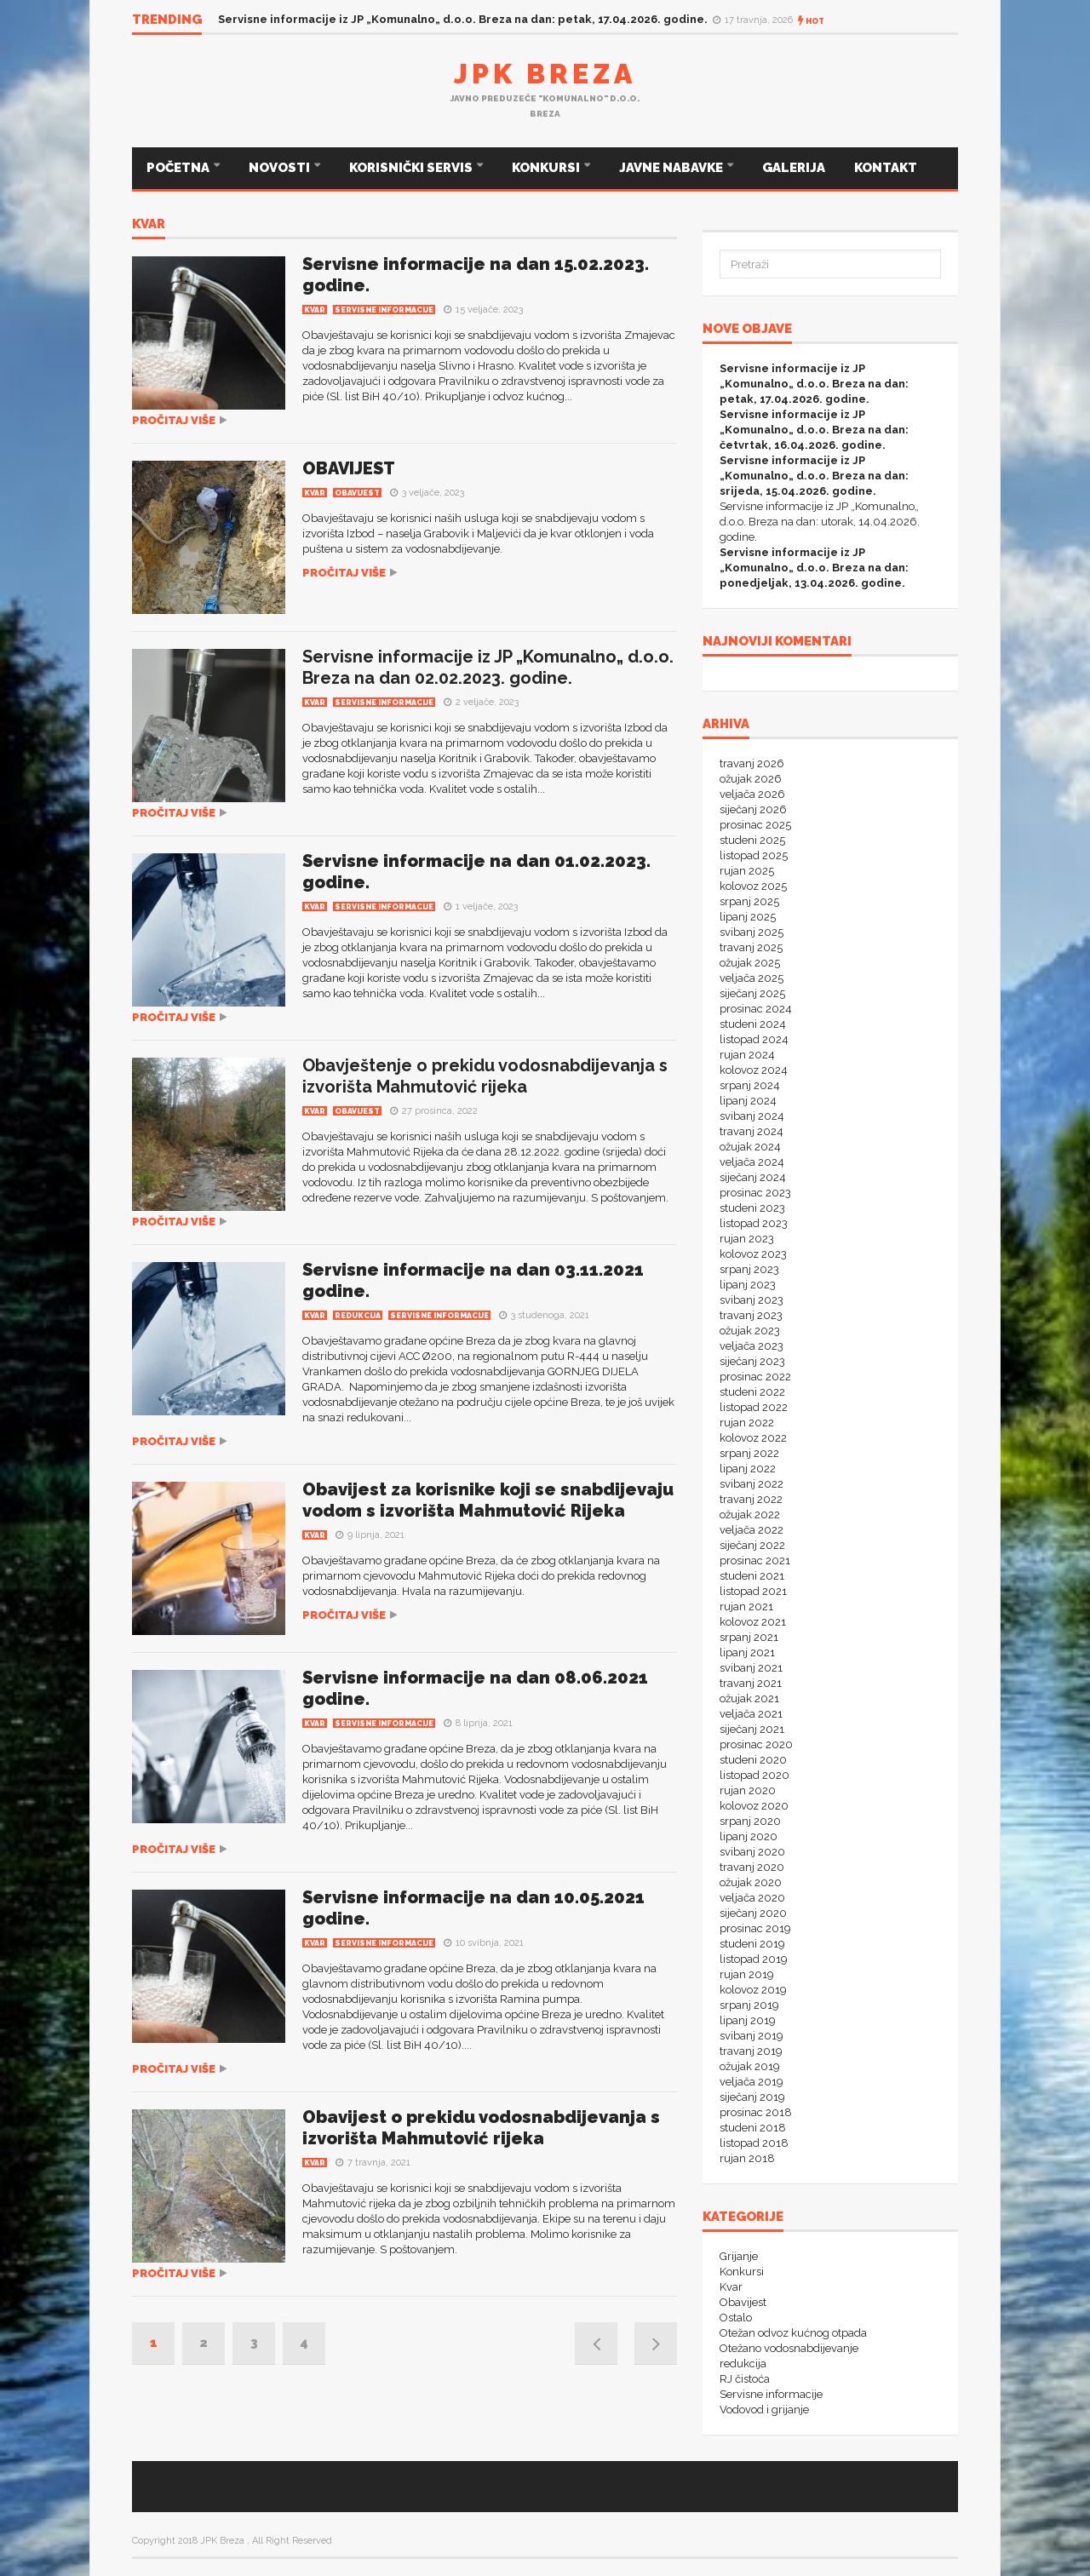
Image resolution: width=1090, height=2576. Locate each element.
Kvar (148, 225)
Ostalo (736, 2317)
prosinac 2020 (756, 1744)
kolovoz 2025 (753, 886)
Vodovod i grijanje (764, 2409)
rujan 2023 (747, 1238)
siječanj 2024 (753, 1177)
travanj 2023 (751, 1315)
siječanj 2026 (753, 809)
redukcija (358, 1315)
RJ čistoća (745, 2378)
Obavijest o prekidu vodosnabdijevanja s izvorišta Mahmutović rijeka (481, 2128)
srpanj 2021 (749, 1637)
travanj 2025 (751, 947)
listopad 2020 (754, 1775)
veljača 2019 (751, 2081)
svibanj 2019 (751, 2035)
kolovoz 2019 (753, 1989)
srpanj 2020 (750, 1821)
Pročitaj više (173, 420)
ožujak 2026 (751, 778)
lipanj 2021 (747, 1652)
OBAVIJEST (348, 468)
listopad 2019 (754, 1959)
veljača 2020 (752, 1897)
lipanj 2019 (748, 2020)
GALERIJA (793, 167)
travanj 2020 (752, 1867)
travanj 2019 (751, 2051)
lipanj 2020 (748, 1836)
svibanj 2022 (751, 1483)
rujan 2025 (747, 870)
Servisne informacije (384, 310)
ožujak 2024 (750, 1146)
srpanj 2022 (749, 1453)
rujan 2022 (747, 1422)
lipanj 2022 (748, 1468)
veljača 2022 (751, 1529)
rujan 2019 (747, 1974)
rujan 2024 (747, 1054)
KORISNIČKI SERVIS (412, 167)
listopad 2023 (754, 1223)
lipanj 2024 (748, 1100)
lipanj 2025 (748, 916)
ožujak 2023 (750, 1330)
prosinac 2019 (755, 1928)
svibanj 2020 (752, 1851)
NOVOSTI (281, 167)
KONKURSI (547, 167)
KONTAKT (885, 167)
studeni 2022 (752, 1392)
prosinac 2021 (755, 1560)
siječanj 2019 (752, 2097)
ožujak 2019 (750, 2066)
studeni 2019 (752, 1943)
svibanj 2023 (751, 1300)
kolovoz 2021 (753, 1621)
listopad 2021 (753, 1591)
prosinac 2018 (756, 2112)
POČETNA (179, 167)
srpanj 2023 (749, 1269)
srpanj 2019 (749, 2005)
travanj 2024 (751, 1131)
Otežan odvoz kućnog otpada (793, 2332)
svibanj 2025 (751, 932)
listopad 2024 (754, 1039)
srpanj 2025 (749, 901)
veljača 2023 (751, 1346)
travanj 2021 (751, 1683)
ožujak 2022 (750, 1514)
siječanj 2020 (753, 1913)
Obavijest (357, 493)
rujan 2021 (746, 1606)
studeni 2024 (753, 1024)
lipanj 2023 (748, 1284)
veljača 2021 (751, 1713)
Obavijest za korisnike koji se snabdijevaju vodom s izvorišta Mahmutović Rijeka (488, 1500)
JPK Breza (545, 73)
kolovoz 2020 (754, 1805)
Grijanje (739, 2256)
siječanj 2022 (752, 1545)
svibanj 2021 (751, 1667)
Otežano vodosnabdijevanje (789, 2348)
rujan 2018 (747, 2158)
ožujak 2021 (749, 1698)
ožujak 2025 (750, 962)
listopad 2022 (754, 1407)
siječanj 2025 (752, 993)
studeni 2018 (753, 2127)
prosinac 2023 (755, 1192)
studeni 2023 (752, 1208)
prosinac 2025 (755, 824)
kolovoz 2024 (754, 1070)
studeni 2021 (752, 1575)
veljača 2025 (751, 978)
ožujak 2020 (751, 1882)
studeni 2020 (753, 1759)
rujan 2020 (748, 1790)
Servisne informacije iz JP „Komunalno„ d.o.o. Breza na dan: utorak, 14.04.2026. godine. (820, 521)
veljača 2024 (752, 1162)
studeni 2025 (752, 840)
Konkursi (742, 2271)
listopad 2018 (754, 2143)
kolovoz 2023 (753, 1254)
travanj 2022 (751, 1499)
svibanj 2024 (752, 1116)
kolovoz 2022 (753, 1437)
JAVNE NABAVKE (672, 167)
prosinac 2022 (755, 1376)
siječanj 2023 (752, 1361)
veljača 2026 (752, 794)
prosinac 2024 (756, 1008)
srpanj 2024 (750, 1085)
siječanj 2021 (752, 1729)
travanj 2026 (752, 763)
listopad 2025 (754, 855)
